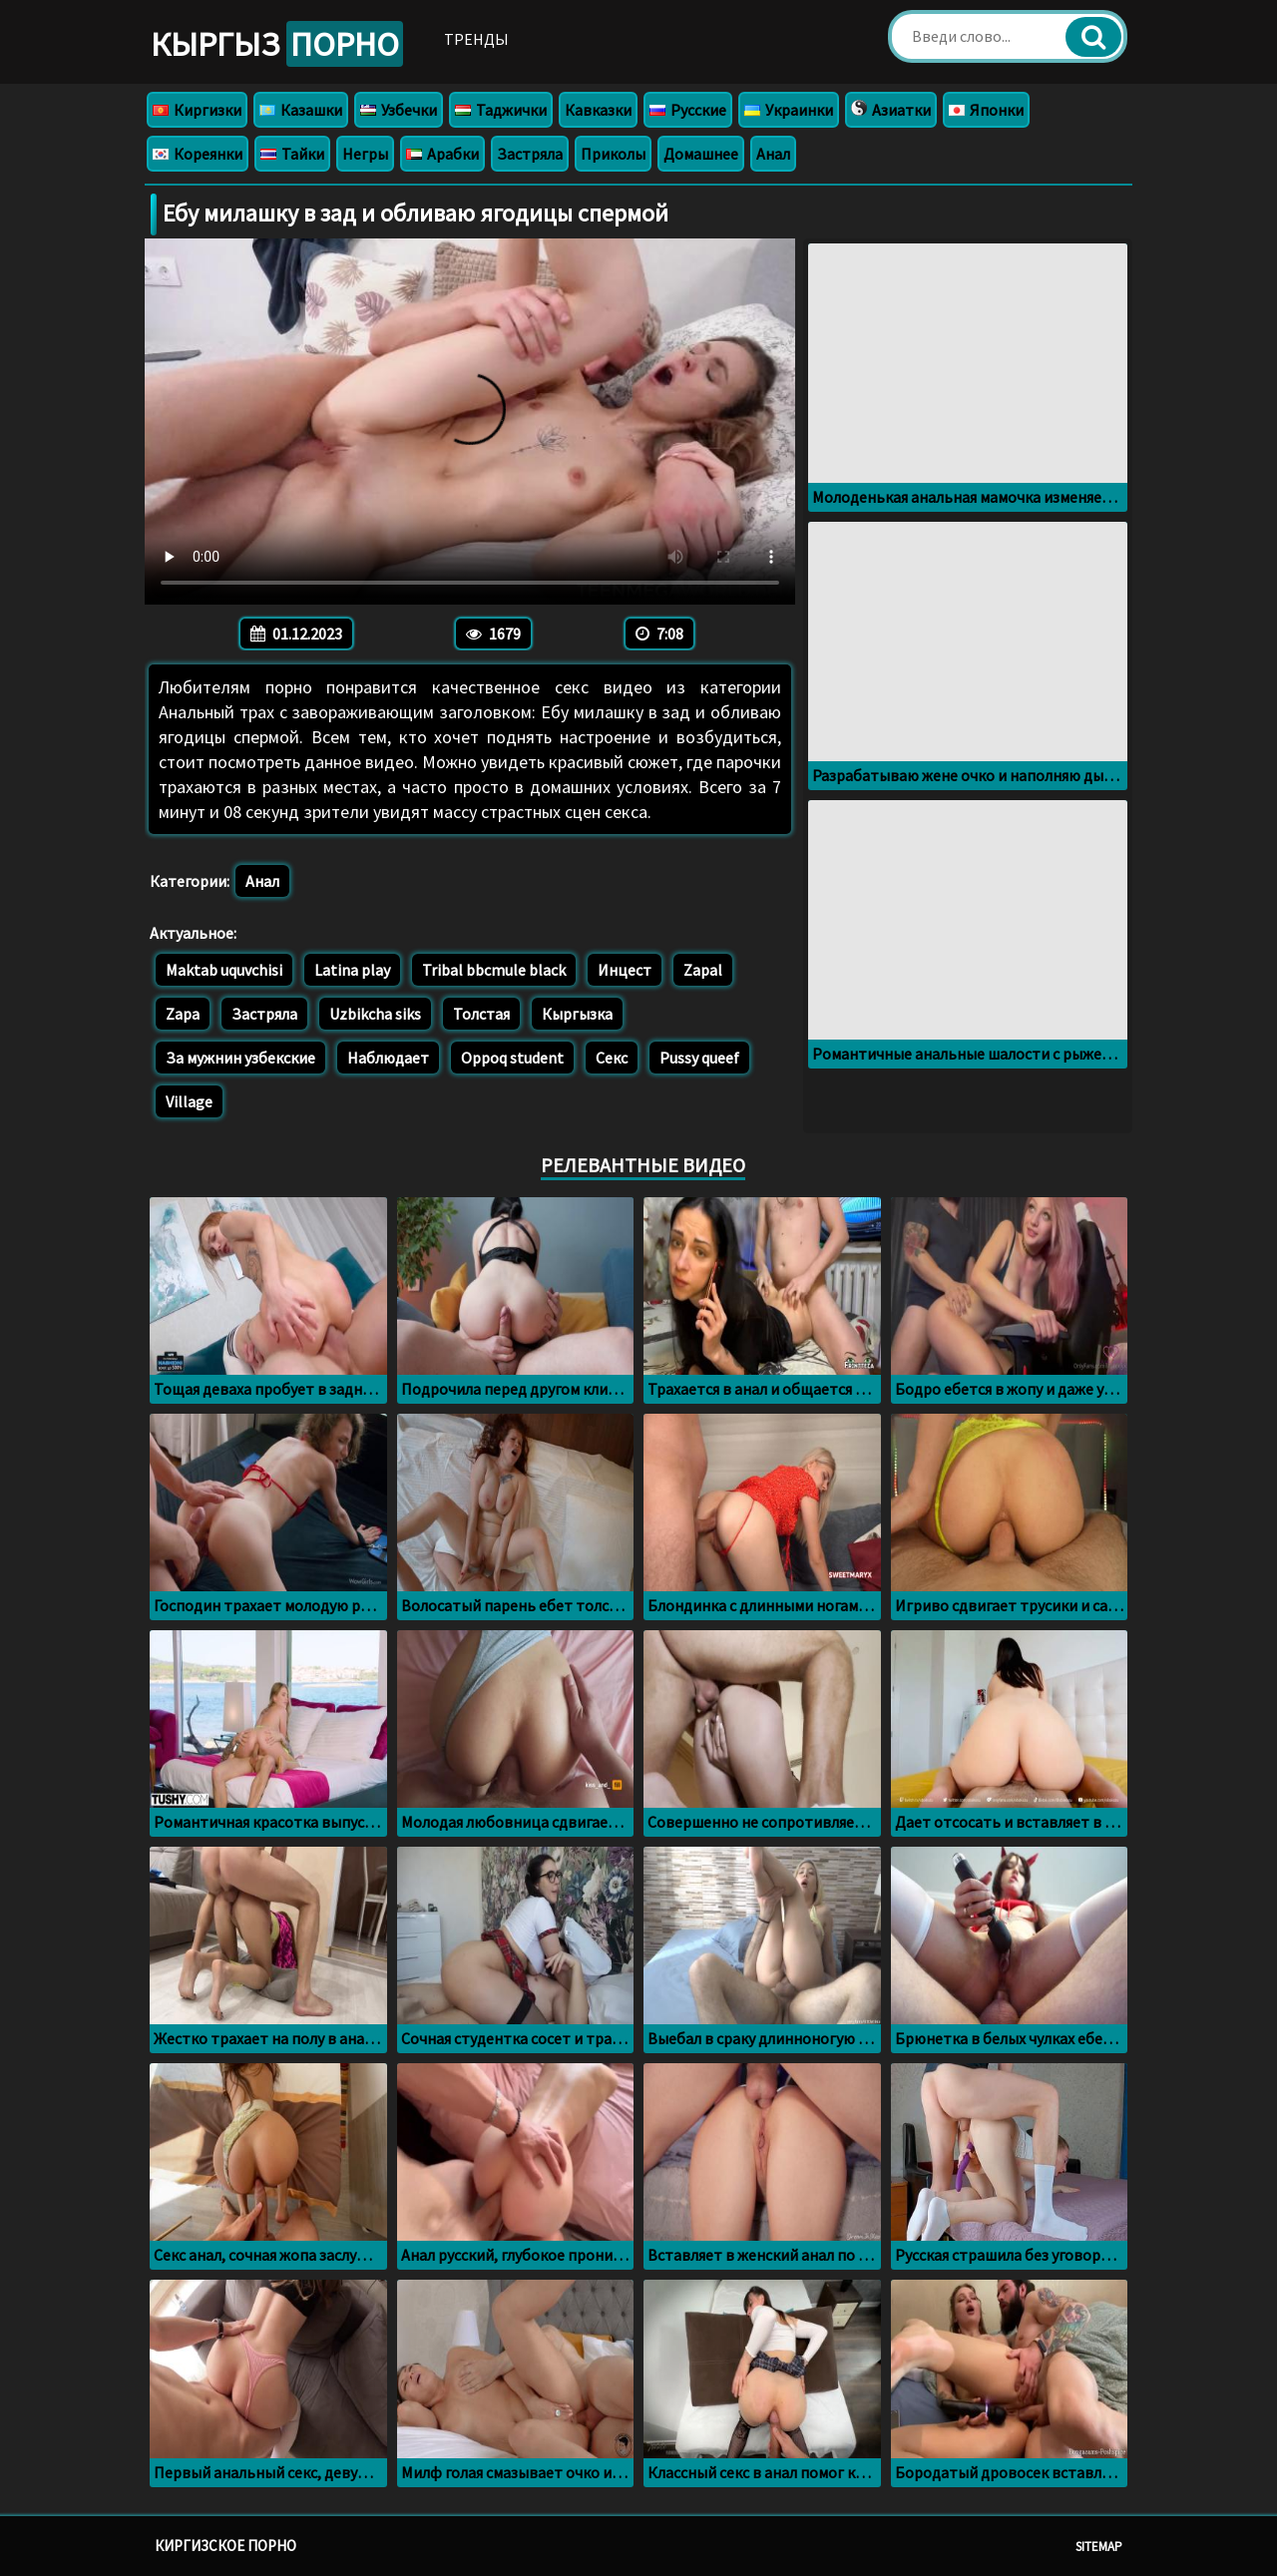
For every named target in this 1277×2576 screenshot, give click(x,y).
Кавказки (598, 110)
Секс (612, 1058)
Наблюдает (388, 1058)
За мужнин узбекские (240, 1058)
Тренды (476, 39)
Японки (986, 110)
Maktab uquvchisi (224, 970)
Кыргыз (277, 44)
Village (189, 1101)
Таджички (501, 110)
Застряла (530, 154)
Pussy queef (699, 1058)
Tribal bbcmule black (494, 970)
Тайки (292, 154)
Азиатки (891, 110)
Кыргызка (577, 1014)
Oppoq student (512, 1058)
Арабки (442, 154)
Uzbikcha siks (375, 1014)
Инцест (624, 970)
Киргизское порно (225, 2545)
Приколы (613, 154)
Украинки (788, 110)
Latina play (352, 970)
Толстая (481, 1014)
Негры (365, 154)
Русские (687, 110)
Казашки (300, 110)
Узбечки (398, 110)
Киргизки (197, 110)
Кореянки (197, 154)
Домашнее (700, 154)
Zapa (183, 1014)
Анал (773, 154)
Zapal (702, 970)
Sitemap (1098, 2546)
